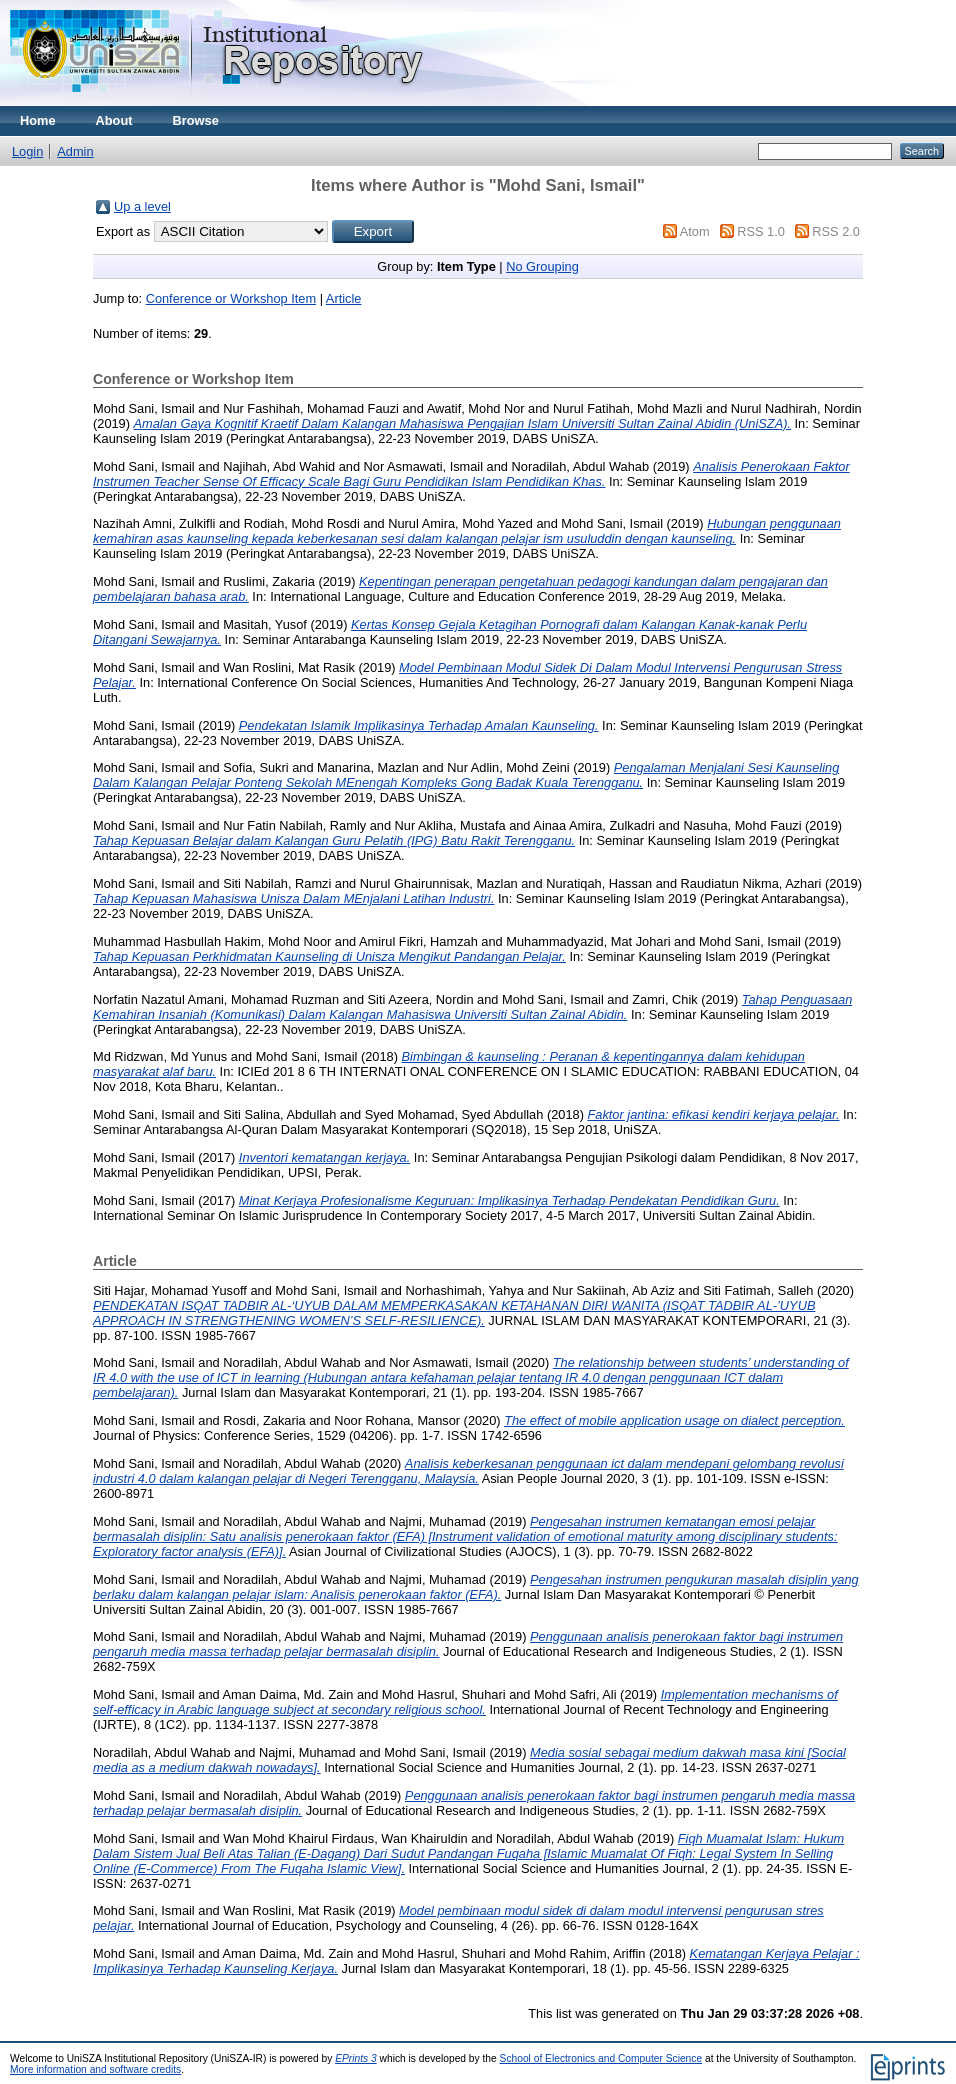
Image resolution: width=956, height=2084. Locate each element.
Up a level (142, 206)
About (114, 120)
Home (38, 120)
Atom (695, 231)
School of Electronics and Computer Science (601, 2058)
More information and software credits (95, 2069)
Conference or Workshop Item (231, 298)
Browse (196, 120)
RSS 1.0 (761, 231)
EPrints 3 (356, 2058)
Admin (75, 151)
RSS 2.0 (836, 231)
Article (344, 298)
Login (27, 151)
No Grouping (542, 266)
